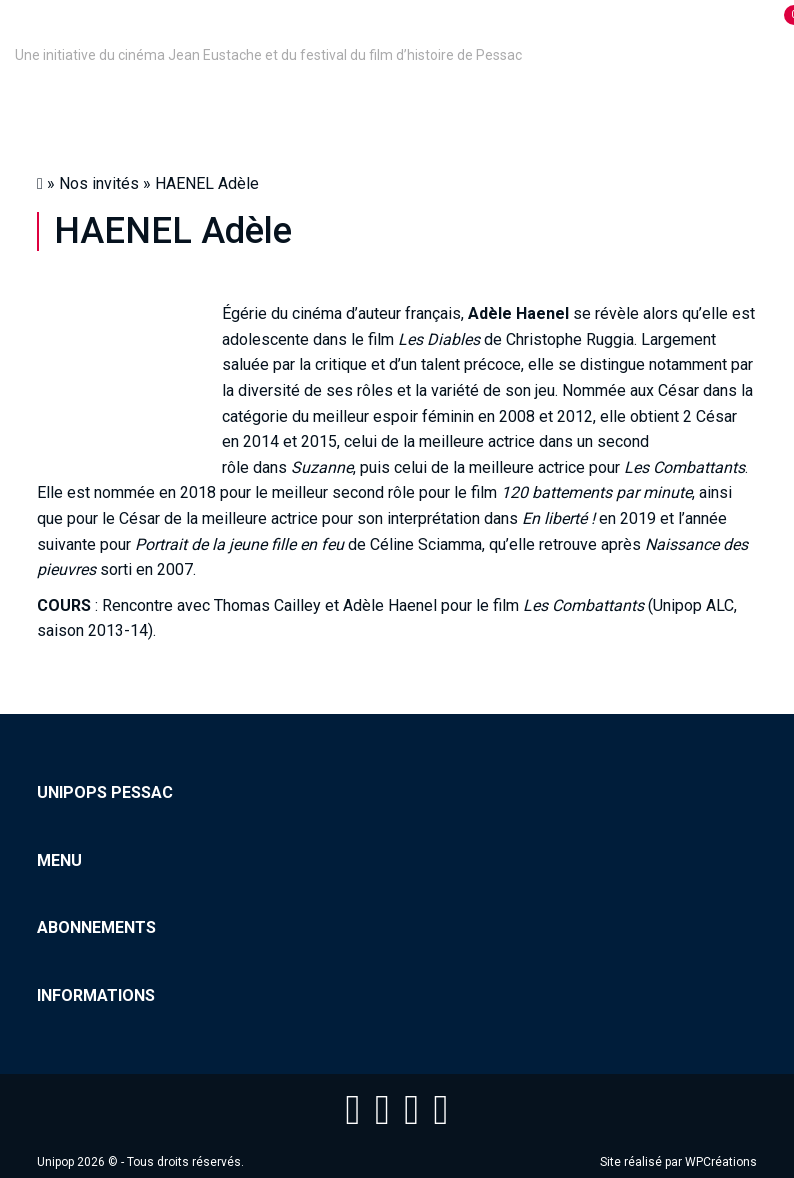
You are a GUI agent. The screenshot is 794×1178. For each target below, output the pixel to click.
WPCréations (721, 1162)
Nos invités (99, 183)
